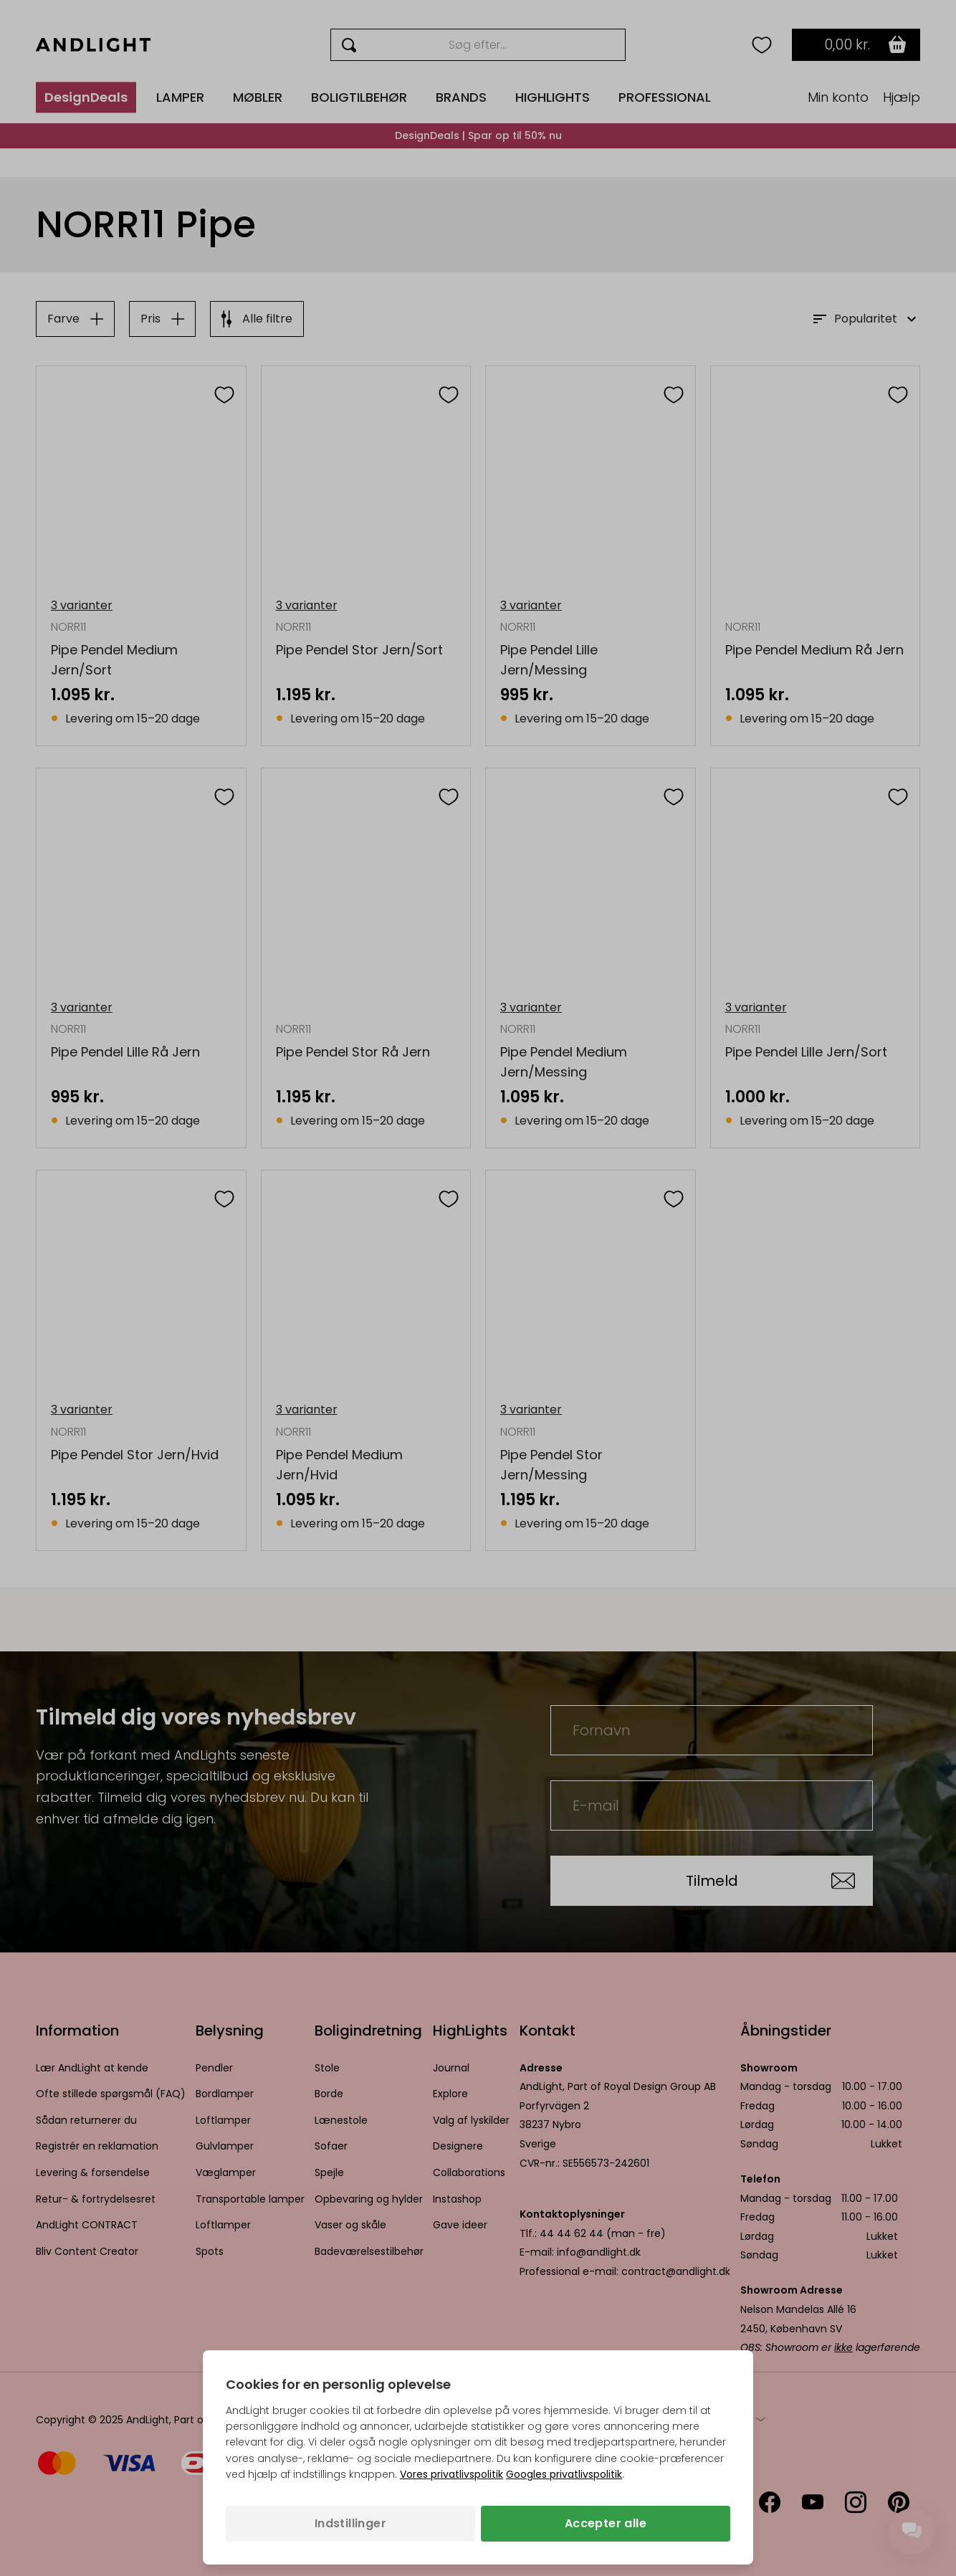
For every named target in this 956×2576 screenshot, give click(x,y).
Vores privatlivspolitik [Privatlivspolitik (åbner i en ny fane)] (451, 2474)
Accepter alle (605, 2523)
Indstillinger (350, 2523)
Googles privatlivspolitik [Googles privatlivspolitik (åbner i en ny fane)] (564, 2474)
